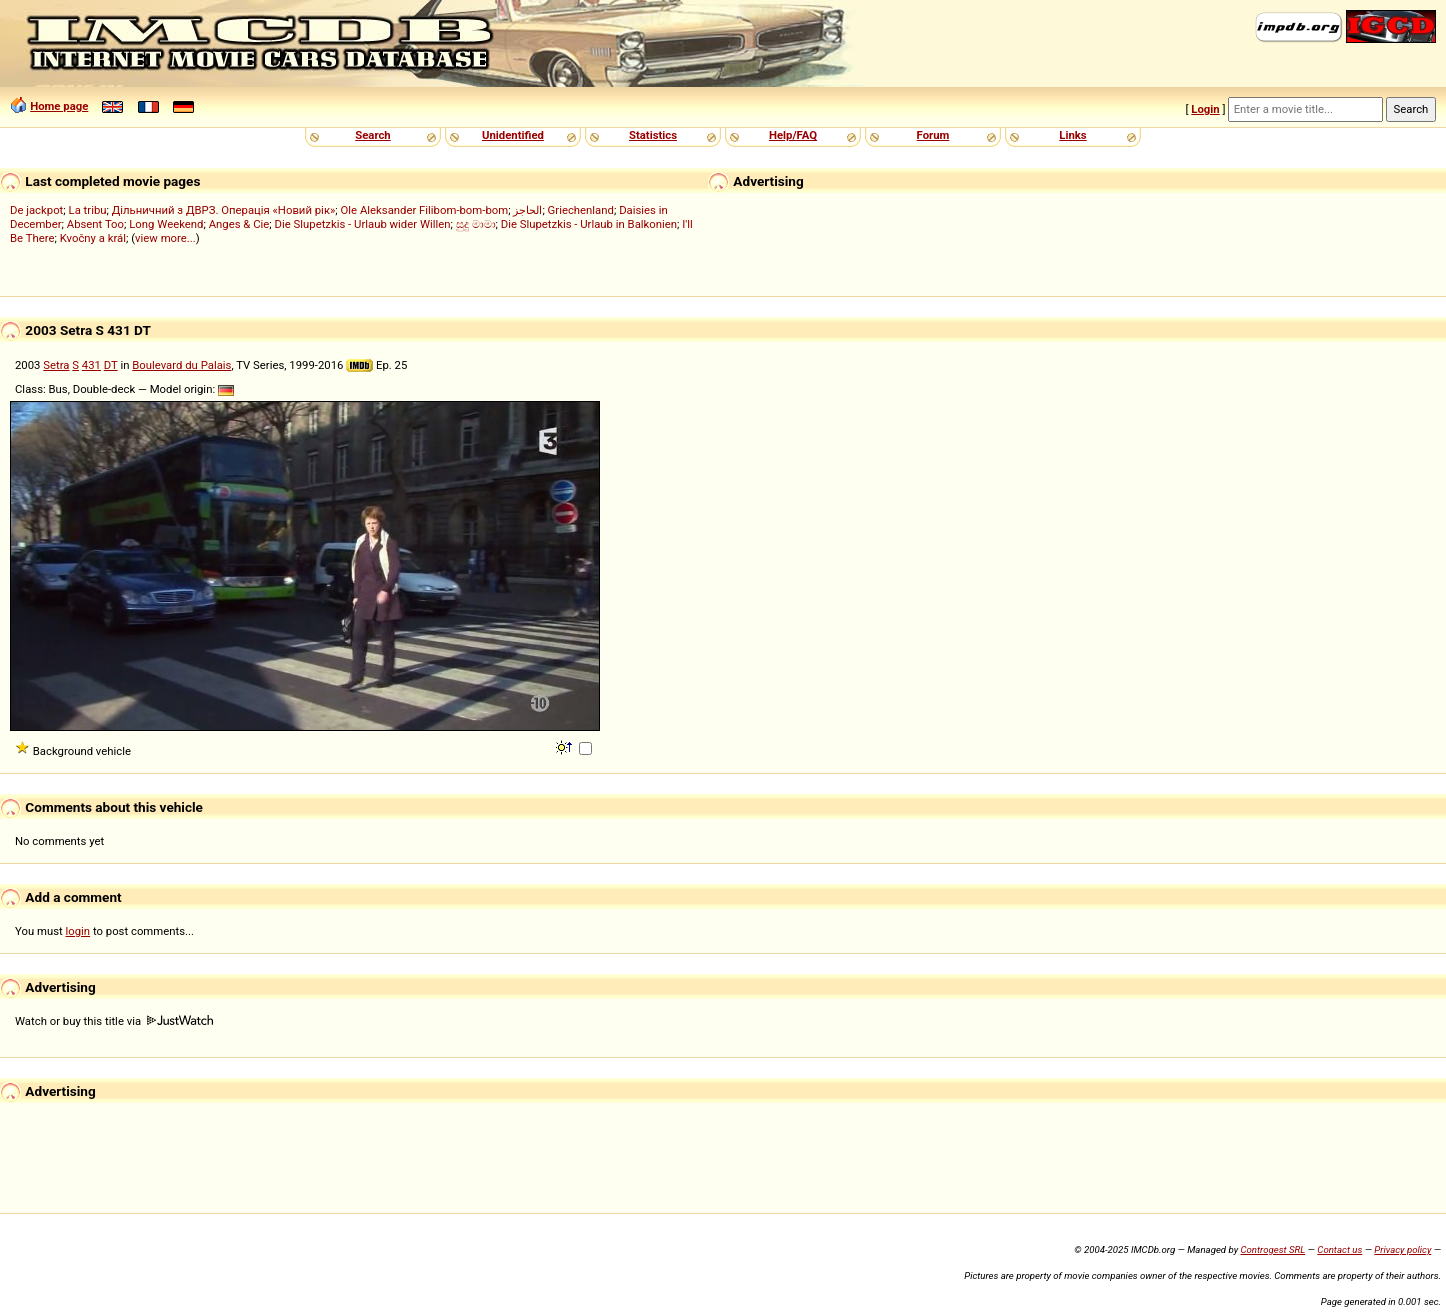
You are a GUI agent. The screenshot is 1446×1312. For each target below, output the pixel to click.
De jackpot (36, 210)
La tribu (88, 210)
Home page (59, 106)
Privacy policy (1402, 1249)
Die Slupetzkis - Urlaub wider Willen (363, 224)
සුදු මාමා (476, 224)
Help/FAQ (793, 135)
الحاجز (527, 210)
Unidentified (513, 135)
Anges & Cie (239, 224)
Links (1072, 135)
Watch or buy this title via (114, 1021)
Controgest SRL (1272, 1249)
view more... (165, 238)
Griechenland (581, 210)
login (78, 931)
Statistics (653, 135)
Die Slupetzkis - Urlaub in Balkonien (589, 224)
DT (111, 365)
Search (372, 135)
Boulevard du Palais (181, 365)
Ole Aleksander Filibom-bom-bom (425, 210)
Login (1205, 109)
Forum (933, 135)
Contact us (1339, 1249)
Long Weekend (166, 224)
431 (91, 365)
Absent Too (95, 224)
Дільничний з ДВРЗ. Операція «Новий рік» (224, 210)
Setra (56, 365)
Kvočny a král (93, 238)
